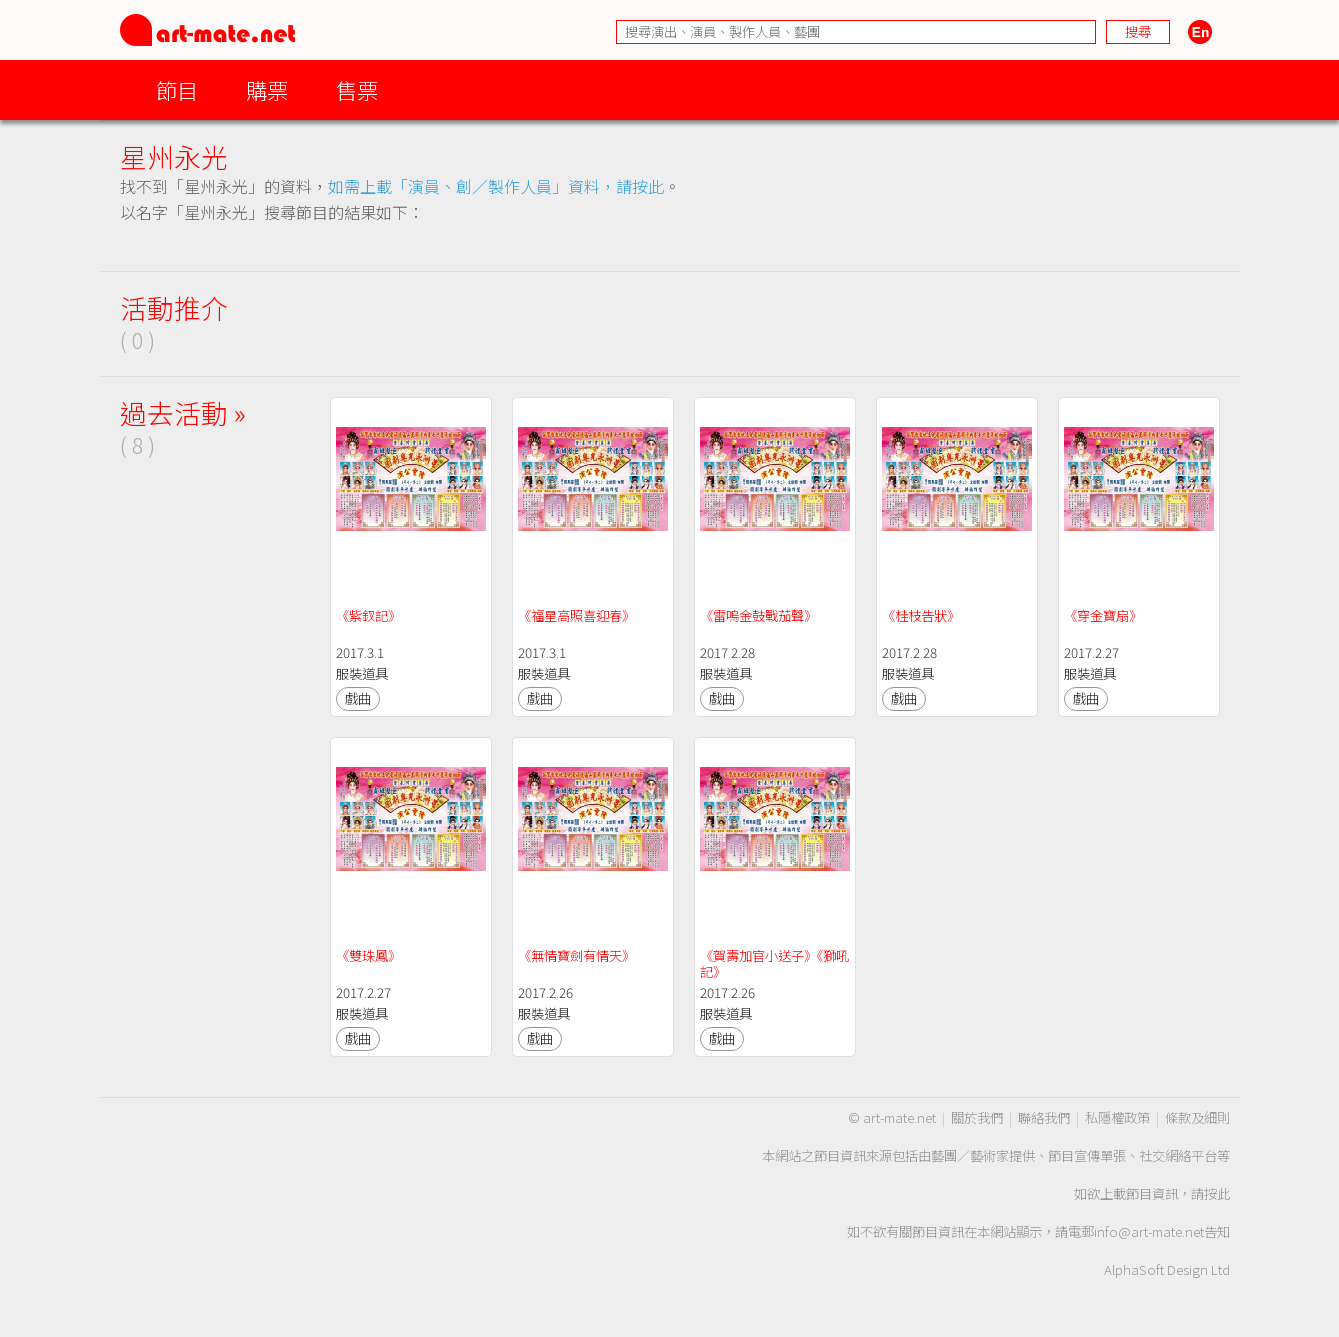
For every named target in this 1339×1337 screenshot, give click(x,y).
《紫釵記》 (368, 615)
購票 (267, 89)
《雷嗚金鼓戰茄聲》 (758, 615)
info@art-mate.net (1149, 1231)
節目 (177, 89)
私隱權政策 (1117, 1117)
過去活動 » (183, 412)
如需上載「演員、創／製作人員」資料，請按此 (496, 186)
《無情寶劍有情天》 (576, 955)
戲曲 (358, 698)
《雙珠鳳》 (368, 955)
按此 (1217, 1193)
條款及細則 (1197, 1117)
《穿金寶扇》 (1103, 615)
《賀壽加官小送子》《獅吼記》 (774, 963)
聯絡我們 (1044, 1117)
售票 (357, 89)
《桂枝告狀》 (921, 615)
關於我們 (977, 1117)
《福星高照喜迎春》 (576, 615)
